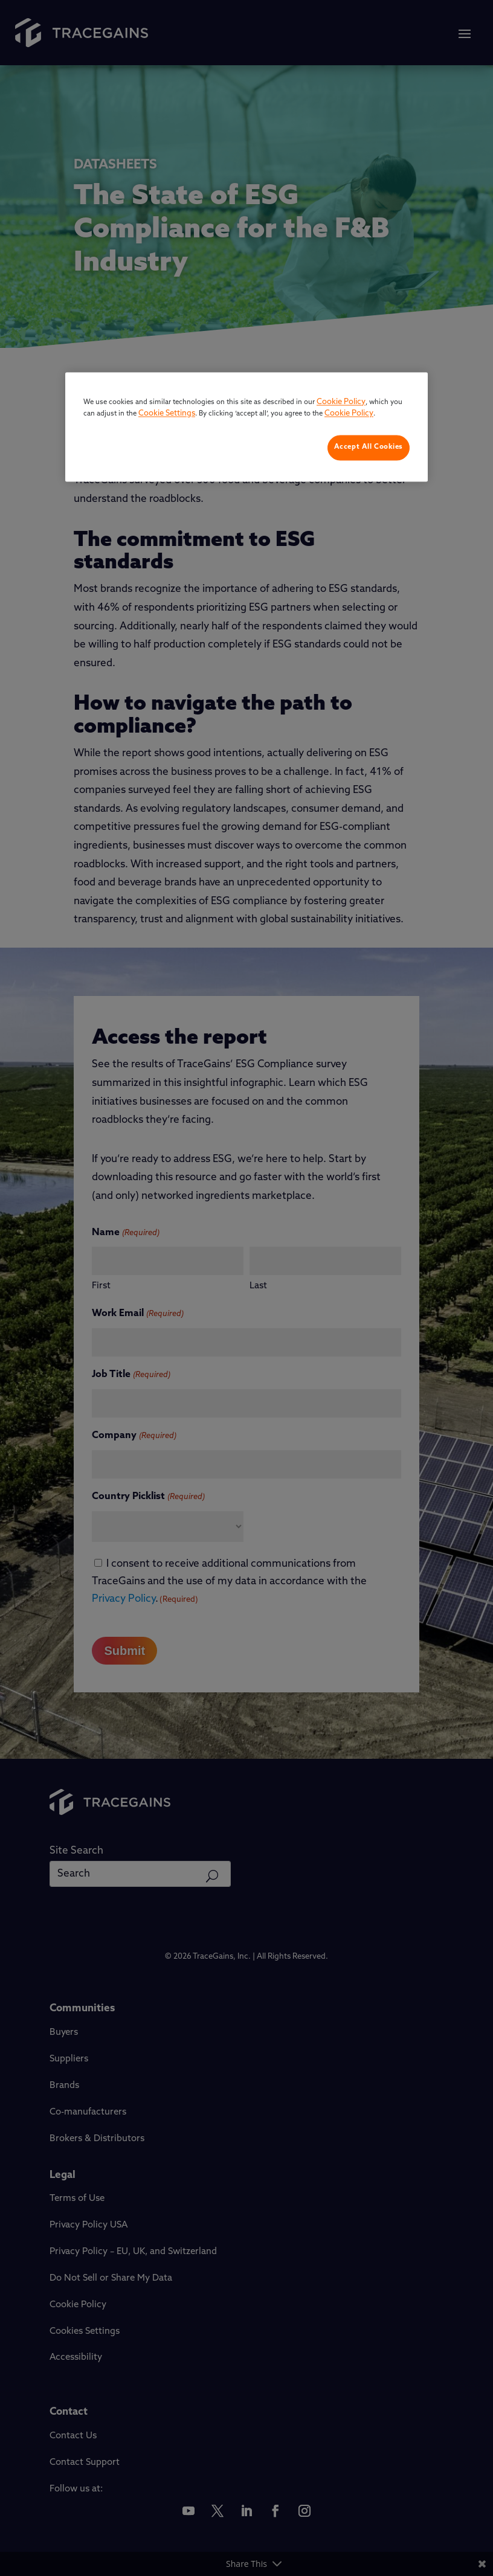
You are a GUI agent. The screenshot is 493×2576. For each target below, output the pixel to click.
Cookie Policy (341, 402)
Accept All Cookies (368, 447)
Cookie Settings (166, 414)
